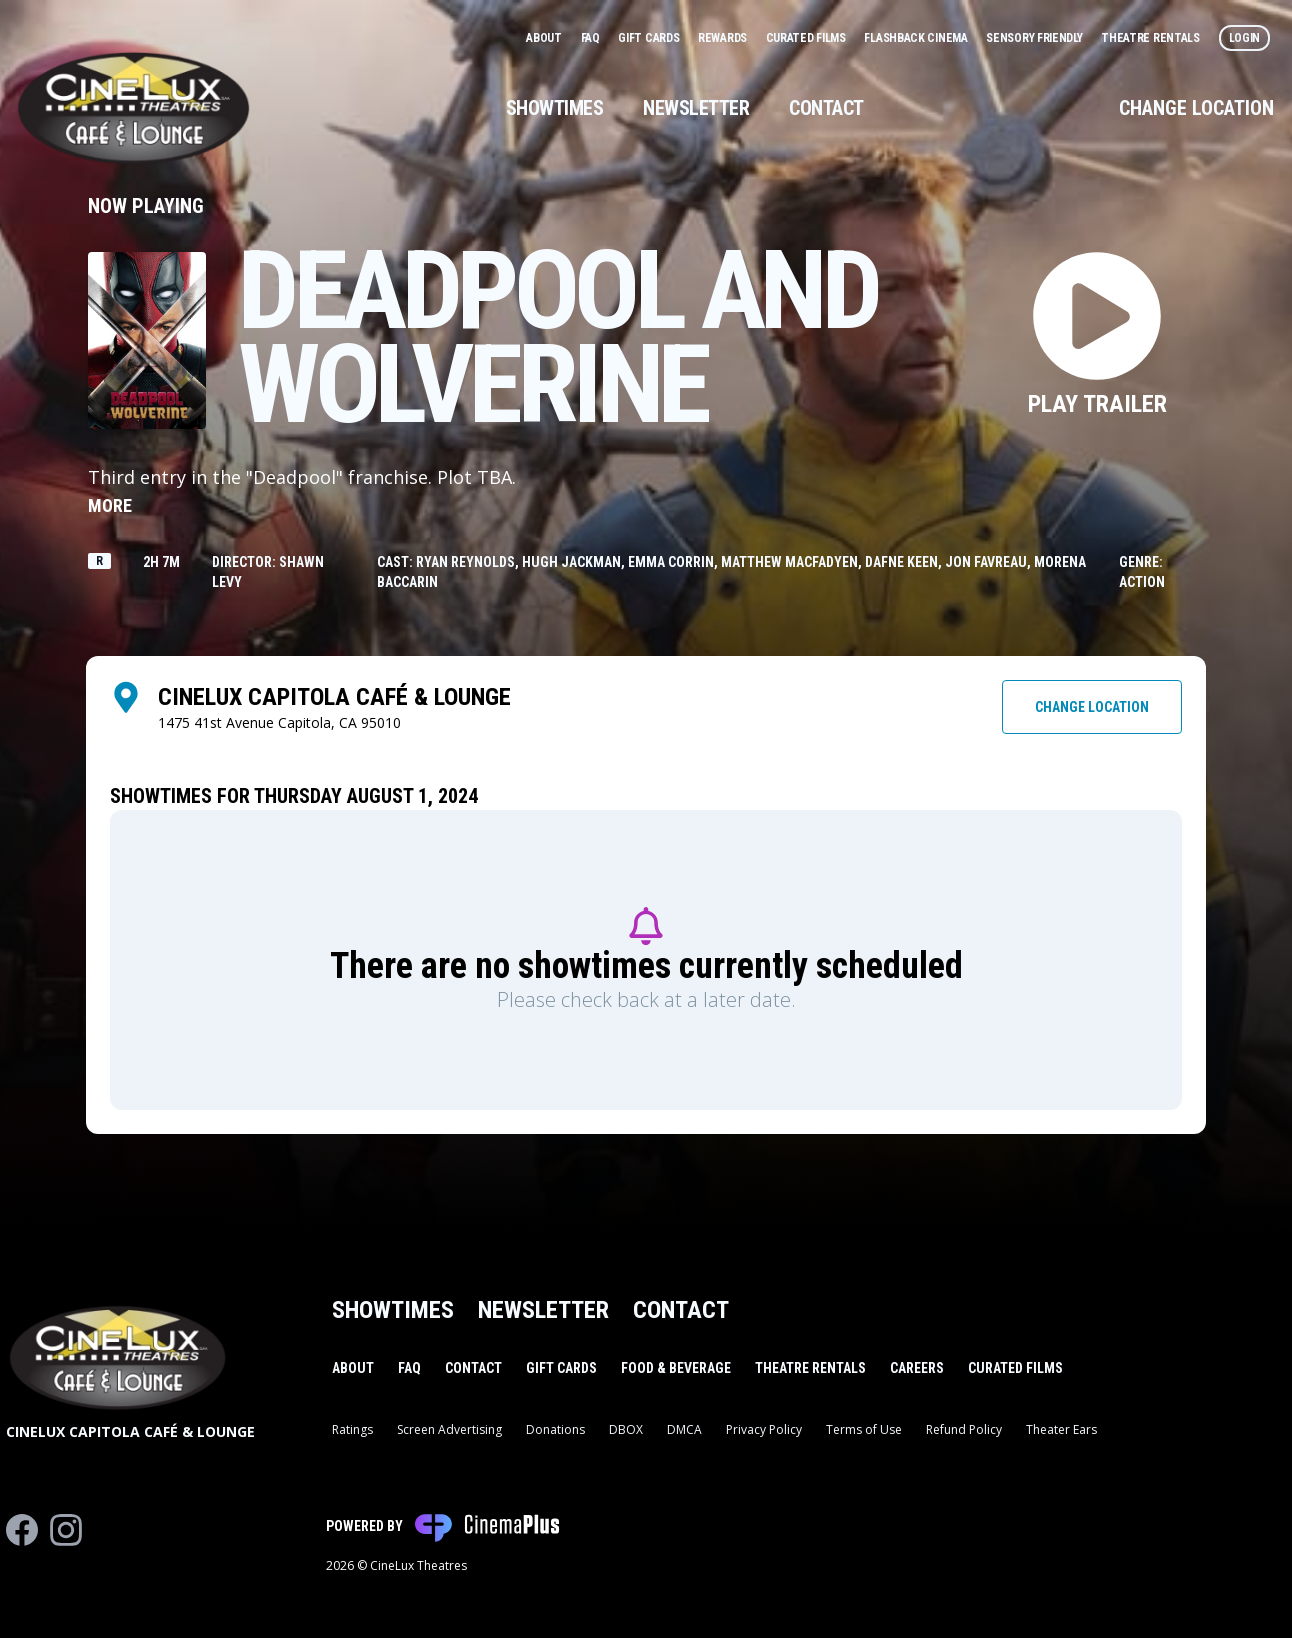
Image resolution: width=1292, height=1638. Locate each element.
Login (1245, 38)
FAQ (592, 38)
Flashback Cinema (917, 38)
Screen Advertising (449, 1429)
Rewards (724, 38)
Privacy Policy (764, 1429)
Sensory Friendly (1035, 38)
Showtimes (555, 108)
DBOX (626, 1429)
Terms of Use (864, 1429)
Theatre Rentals (1151, 38)
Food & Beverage (676, 1368)
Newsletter (696, 108)
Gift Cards (650, 38)
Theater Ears (1061, 1429)
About (545, 38)
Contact (826, 108)
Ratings (352, 1429)
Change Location (1196, 108)
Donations (555, 1429)
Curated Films (807, 38)
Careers (917, 1368)
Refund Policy (964, 1429)
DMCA (684, 1429)
